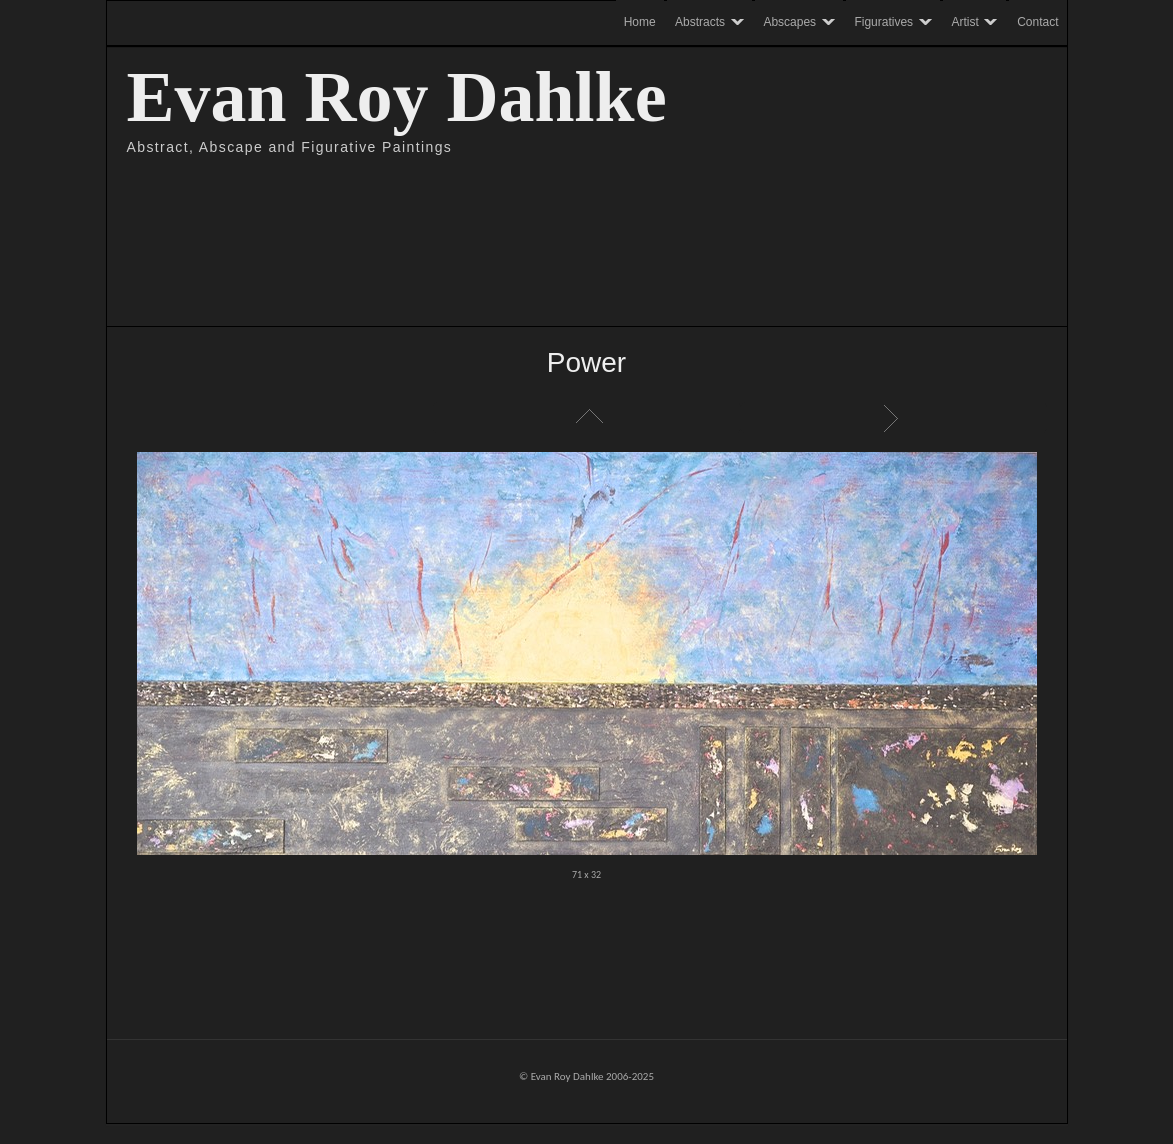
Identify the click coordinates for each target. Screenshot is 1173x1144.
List (587, 418)
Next (894, 418)
